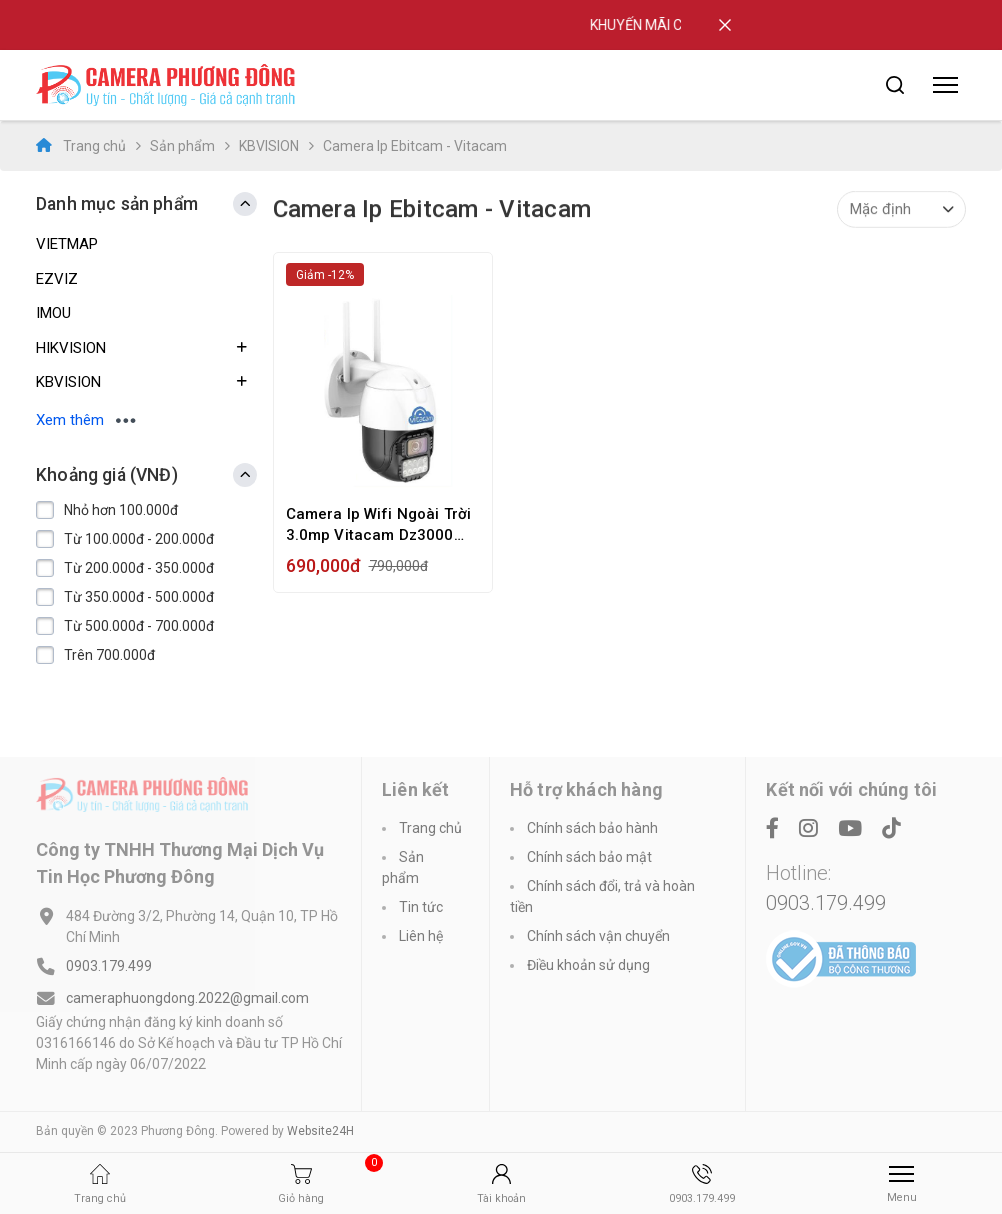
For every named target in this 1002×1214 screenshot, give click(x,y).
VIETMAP (67, 244)
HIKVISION (71, 348)
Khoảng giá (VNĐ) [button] (107, 475)
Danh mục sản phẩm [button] (117, 204)
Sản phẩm (182, 146)
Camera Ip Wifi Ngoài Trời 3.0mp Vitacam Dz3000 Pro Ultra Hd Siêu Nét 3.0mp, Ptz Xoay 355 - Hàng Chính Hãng (379, 525)
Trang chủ (81, 145)
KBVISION (269, 146)
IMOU (53, 313)
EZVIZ (57, 279)
